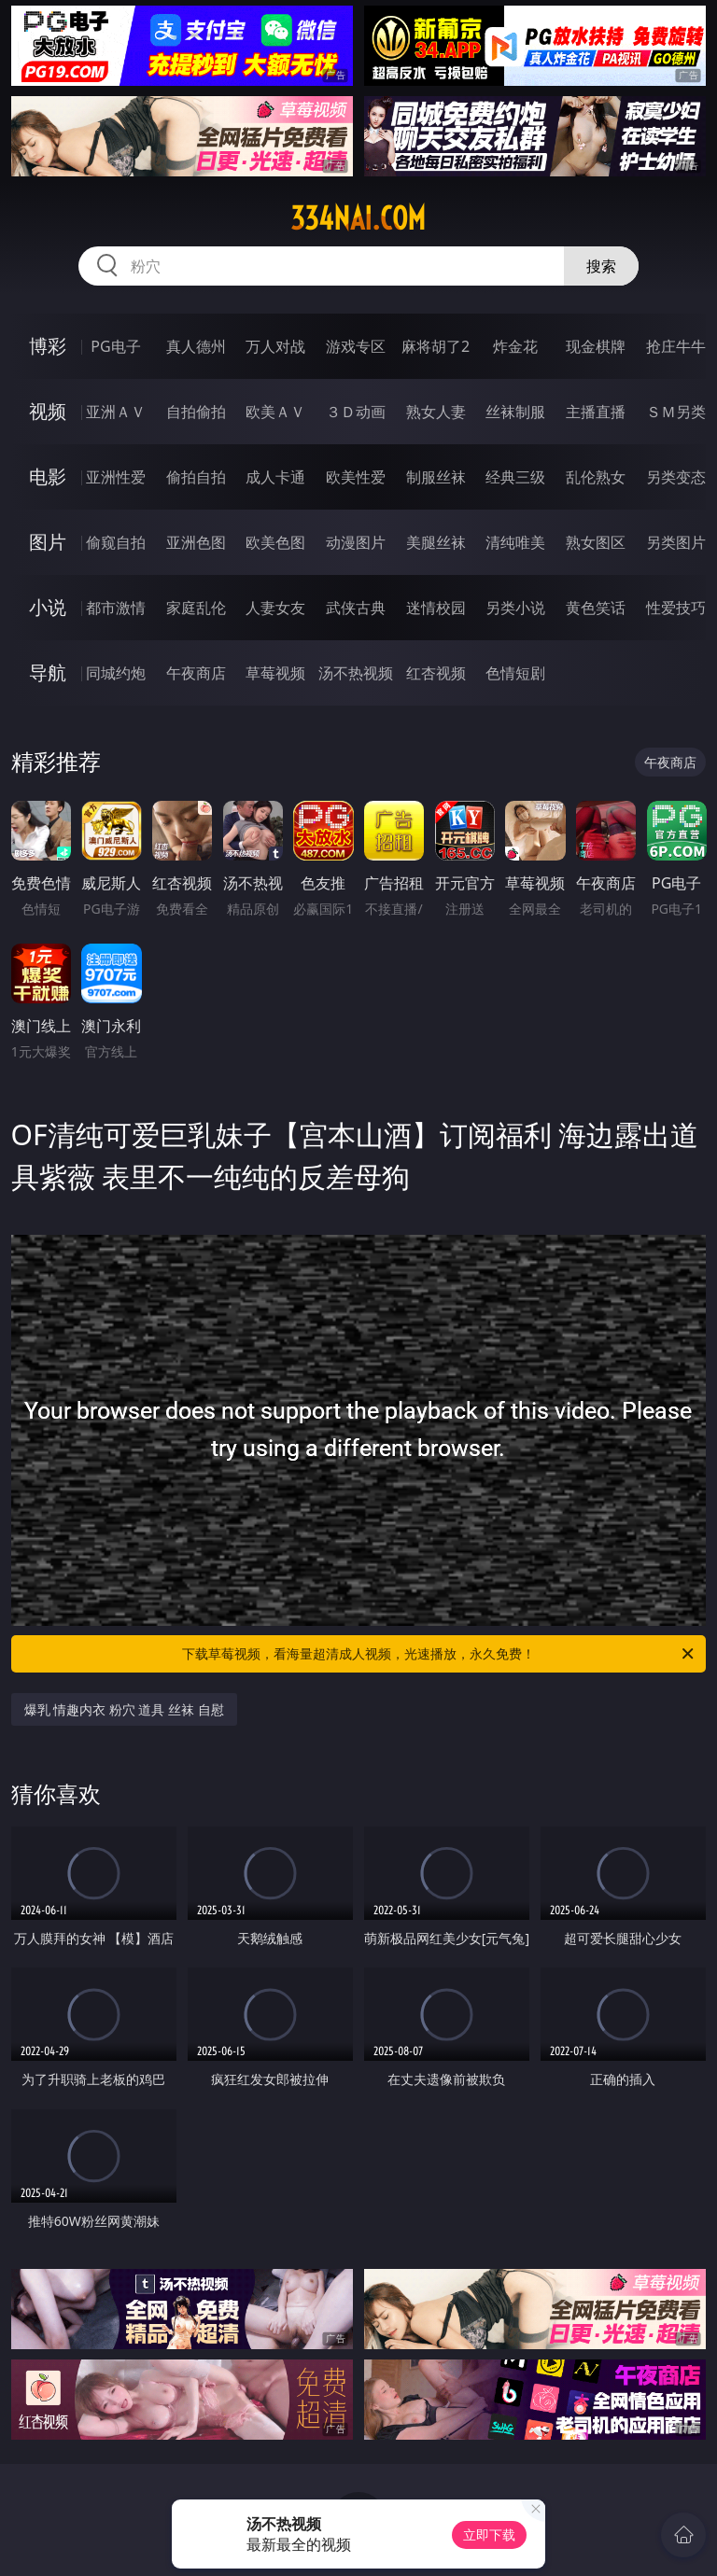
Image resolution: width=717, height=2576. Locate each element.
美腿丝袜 (436, 542)
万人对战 (275, 346)
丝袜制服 (515, 411)
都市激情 (116, 607)
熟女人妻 (436, 411)
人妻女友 (275, 607)
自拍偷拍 (196, 411)
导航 (47, 672)
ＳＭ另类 (676, 411)
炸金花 (515, 346)
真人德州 (196, 346)
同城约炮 (116, 673)
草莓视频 (275, 673)
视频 (47, 411)
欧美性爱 (356, 477)
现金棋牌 (596, 346)
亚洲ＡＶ (116, 411)
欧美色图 (275, 542)
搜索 (601, 266)
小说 (47, 607)
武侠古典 (356, 607)
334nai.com (358, 218)
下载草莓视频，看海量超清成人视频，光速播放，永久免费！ (439, 1654)
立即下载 (489, 2534)
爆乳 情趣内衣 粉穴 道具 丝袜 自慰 (124, 1709)
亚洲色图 (196, 542)
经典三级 (515, 477)
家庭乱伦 (196, 607)
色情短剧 (515, 673)
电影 (47, 476)
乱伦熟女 (596, 477)
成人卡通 (275, 477)
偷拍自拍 (196, 477)
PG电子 (115, 346)
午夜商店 (196, 673)
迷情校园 (436, 607)
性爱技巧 (676, 607)
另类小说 (515, 607)
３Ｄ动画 (356, 411)
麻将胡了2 (435, 346)
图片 (47, 541)
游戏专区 (356, 346)
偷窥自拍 (116, 542)
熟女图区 (596, 542)
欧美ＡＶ (275, 411)
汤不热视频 (355, 673)
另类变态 (676, 477)
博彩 (47, 345)
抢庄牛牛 (676, 346)
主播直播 (596, 411)
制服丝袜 (436, 477)
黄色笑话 (596, 607)
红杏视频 (436, 673)
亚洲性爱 (116, 477)
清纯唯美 (515, 542)
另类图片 (676, 542)
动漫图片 (356, 542)
